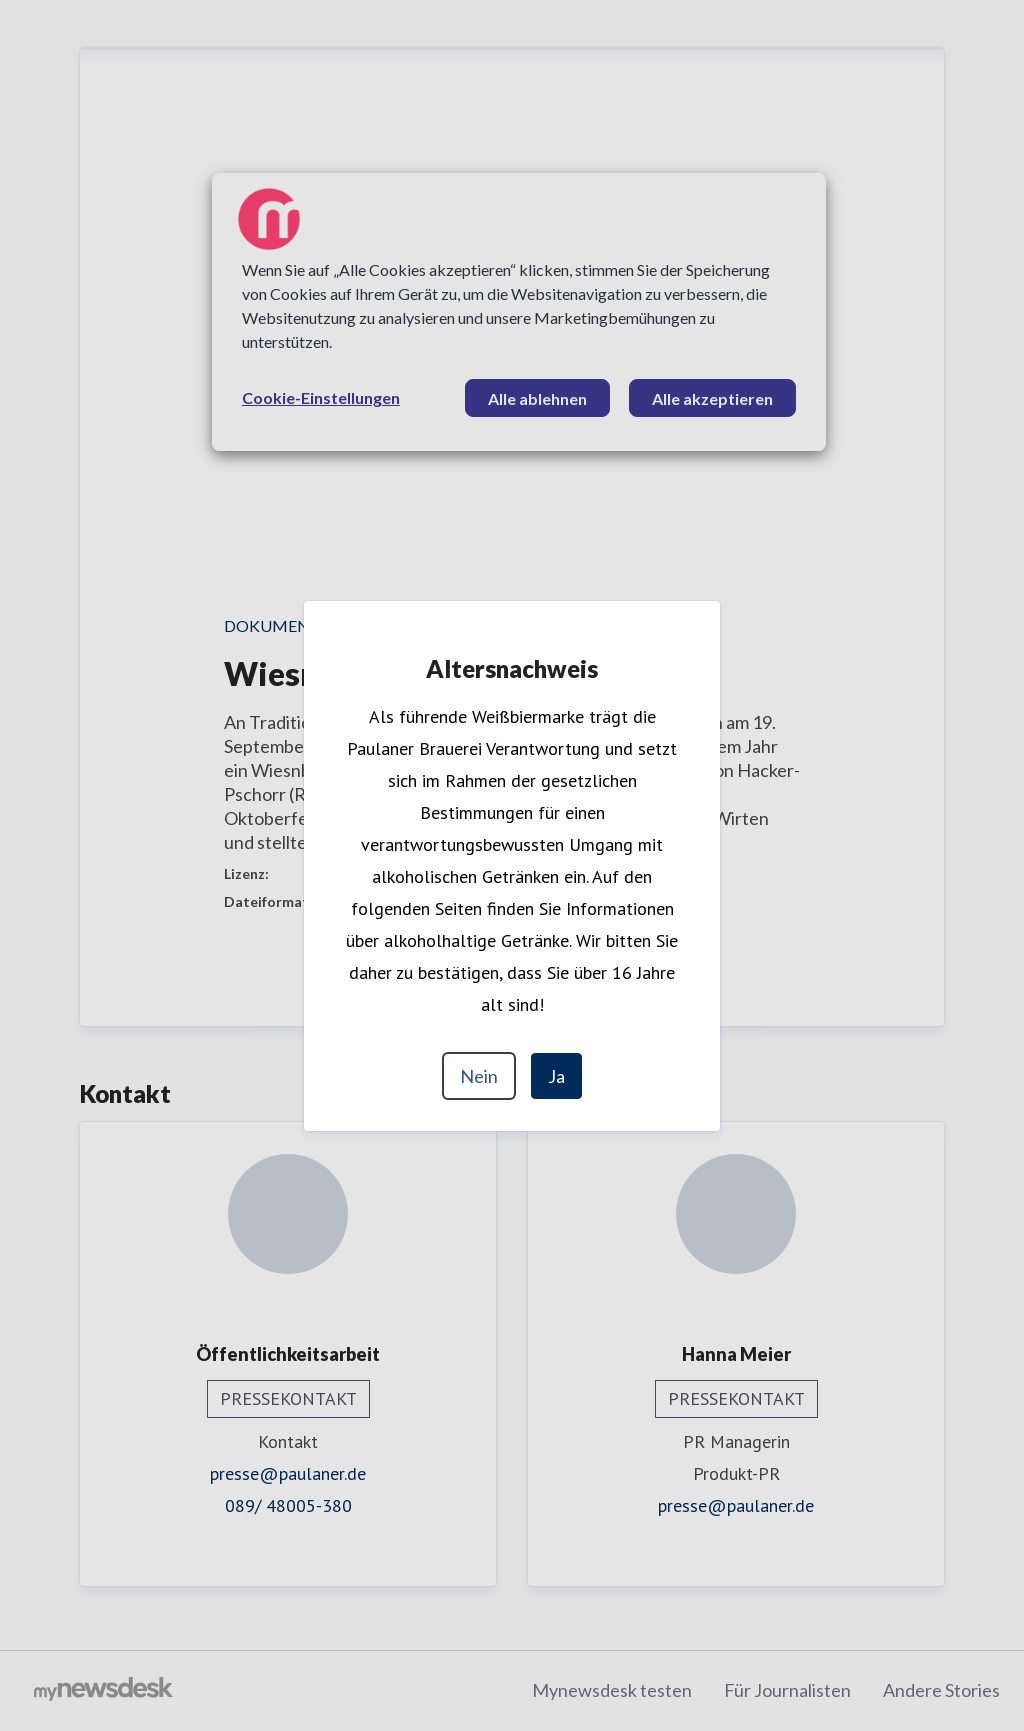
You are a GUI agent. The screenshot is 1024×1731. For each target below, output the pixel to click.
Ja (556, 1076)
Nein (479, 1076)
